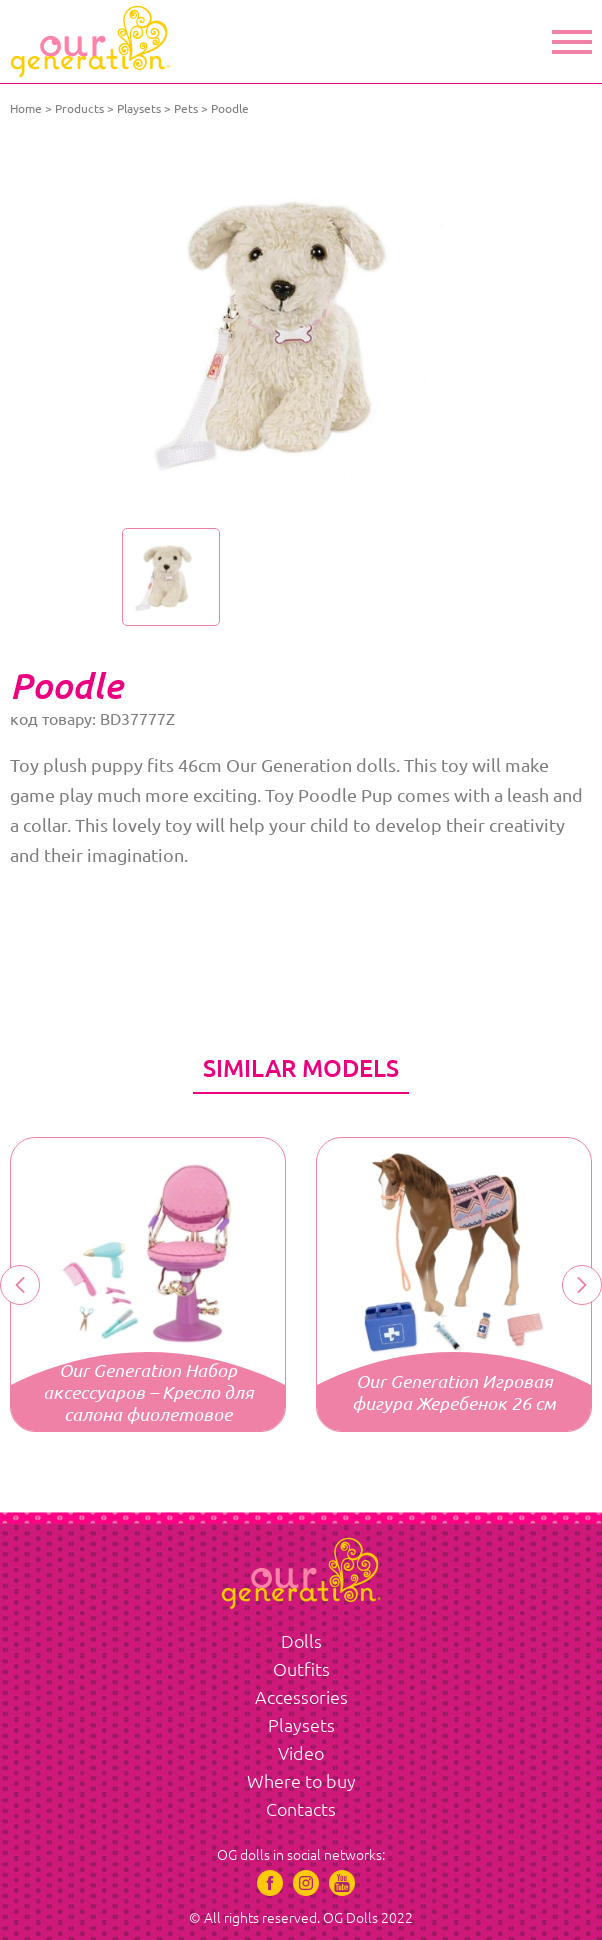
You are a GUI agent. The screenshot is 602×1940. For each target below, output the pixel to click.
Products (79, 108)
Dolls (301, 1641)
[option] (301, 330)
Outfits (301, 1669)
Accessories (301, 1697)
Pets (186, 108)
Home (26, 108)
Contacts (301, 1809)
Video (301, 1753)
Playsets (139, 108)
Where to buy (301, 1781)
